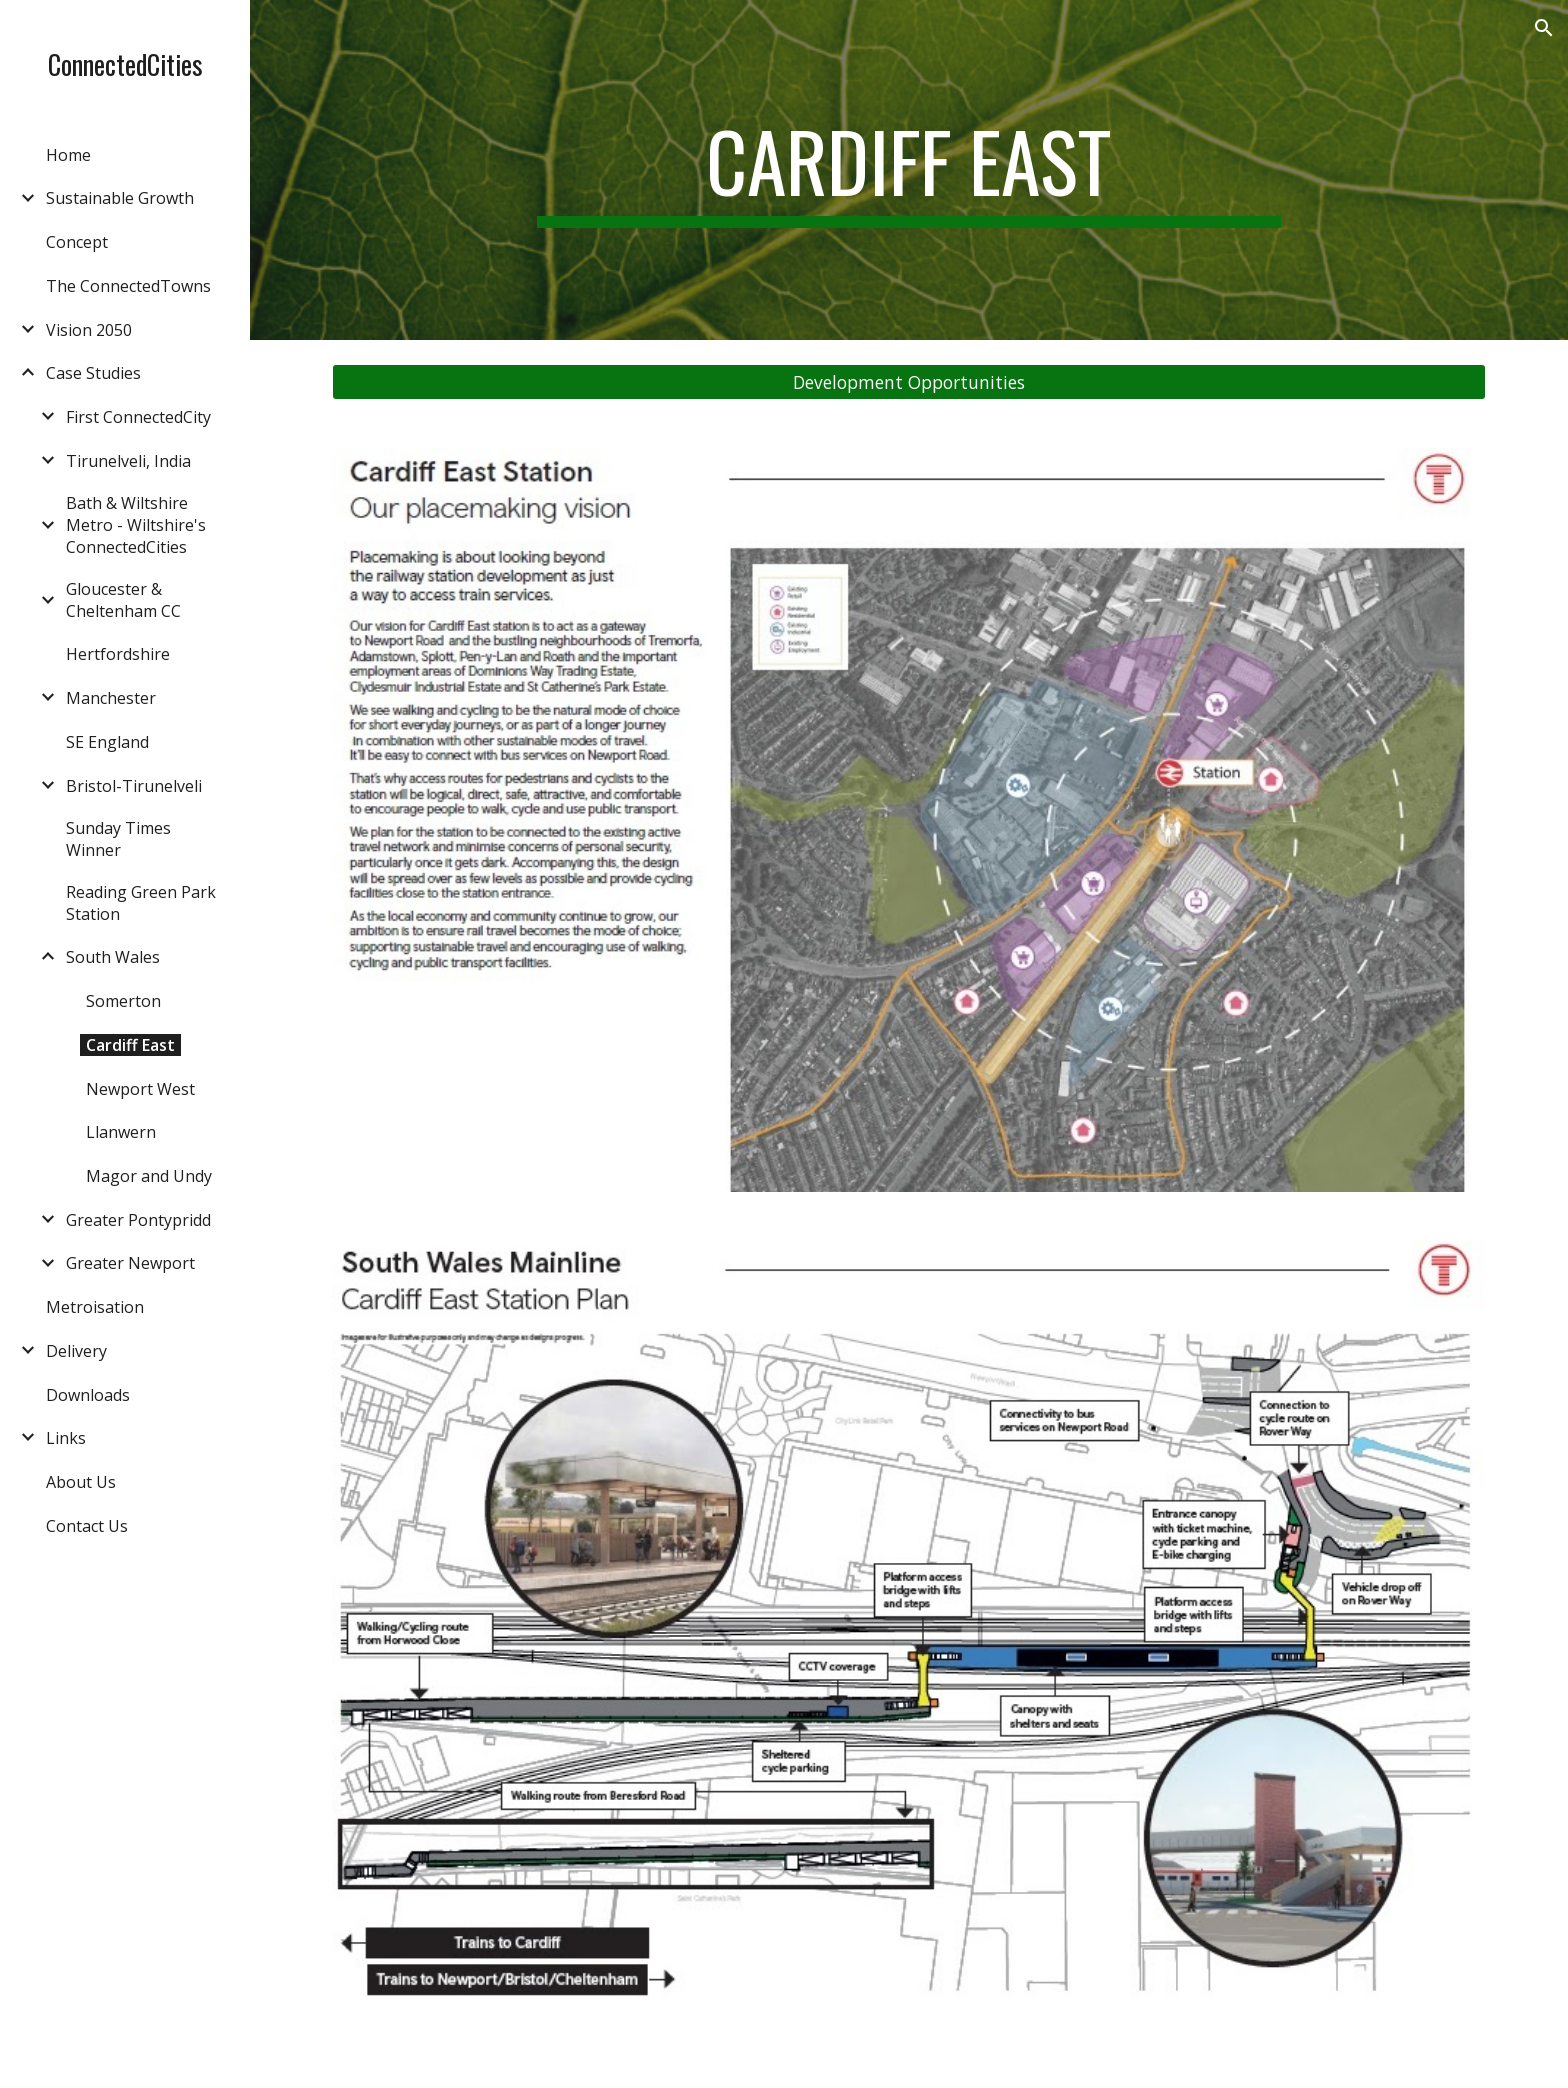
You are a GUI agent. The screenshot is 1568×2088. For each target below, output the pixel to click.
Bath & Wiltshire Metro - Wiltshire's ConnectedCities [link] (136, 525)
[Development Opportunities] (909, 382)
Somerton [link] (123, 1001)
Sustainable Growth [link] (120, 198)
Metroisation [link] (95, 1307)
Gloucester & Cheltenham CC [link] (123, 600)
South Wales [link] (113, 957)
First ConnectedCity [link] (138, 417)
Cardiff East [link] (130, 1045)
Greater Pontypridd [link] (138, 1220)
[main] (909, 170)
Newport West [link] (140, 1089)
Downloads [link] (88, 1395)
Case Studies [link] (93, 373)
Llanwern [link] (121, 1132)
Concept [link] (77, 242)
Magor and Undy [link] (149, 1176)
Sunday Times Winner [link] (118, 839)
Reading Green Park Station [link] (141, 903)
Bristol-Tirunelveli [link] (134, 786)
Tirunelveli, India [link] (128, 461)
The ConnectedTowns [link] (128, 286)
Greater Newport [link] (130, 1263)
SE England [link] (107, 742)
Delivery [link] (76, 1351)
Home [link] (68, 155)
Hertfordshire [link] (118, 654)
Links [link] (66, 1438)
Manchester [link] (111, 698)
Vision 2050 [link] (89, 330)
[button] (1544, 28)
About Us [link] (81, 1482)
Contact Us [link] (87, 1526)
